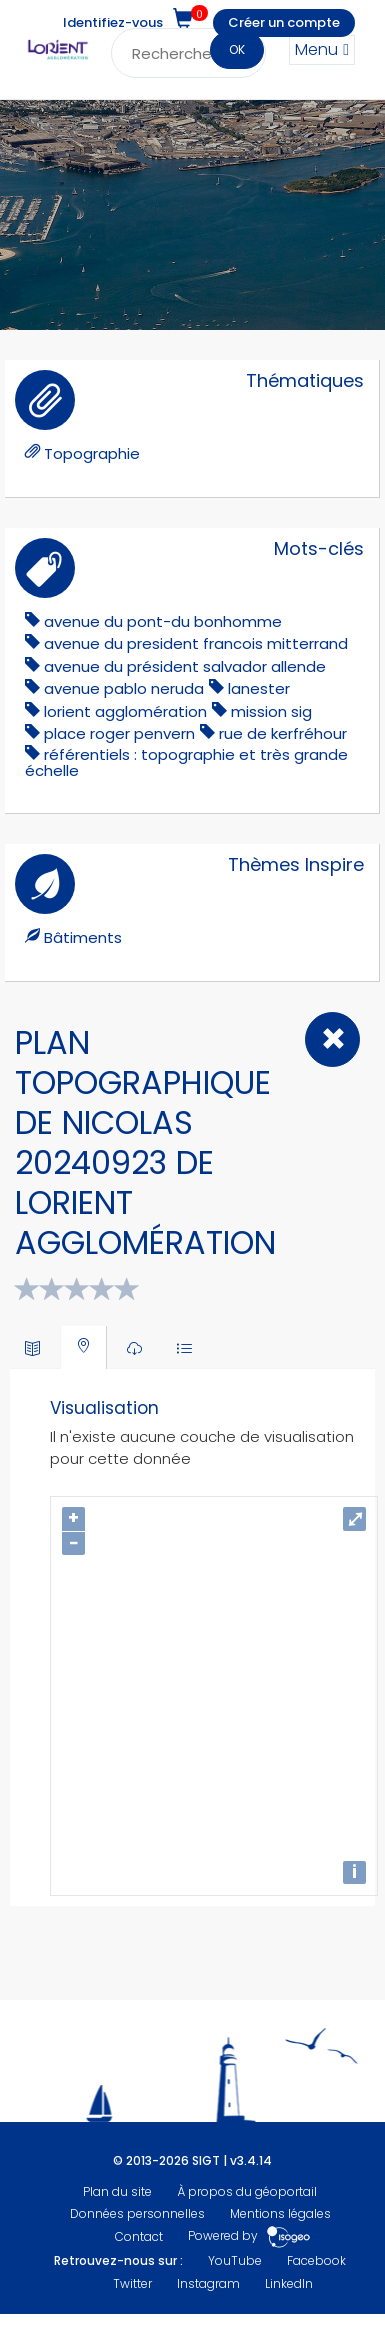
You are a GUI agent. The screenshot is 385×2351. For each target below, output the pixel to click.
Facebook (316, 2260)
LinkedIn (289, 2283)
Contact (139, 2236)
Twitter (132, 2283)
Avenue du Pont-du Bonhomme (163, 621)
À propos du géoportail (247, 2191)
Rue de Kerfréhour (283, 733)
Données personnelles (137, 2213)
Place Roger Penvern (119, 733)
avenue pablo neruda (124, 688)
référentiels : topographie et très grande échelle (186, 762)
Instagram (208, 2283)
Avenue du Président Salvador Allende (185, 666)
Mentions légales (280, 2213)
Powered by (249, 2236)
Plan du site (117, 2191)
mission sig (271, 711)
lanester (259, 688)
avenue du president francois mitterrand (196, 643)
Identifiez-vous (113, 22)
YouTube (235, 2260)
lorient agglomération (125, 711)
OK (237, 49)
